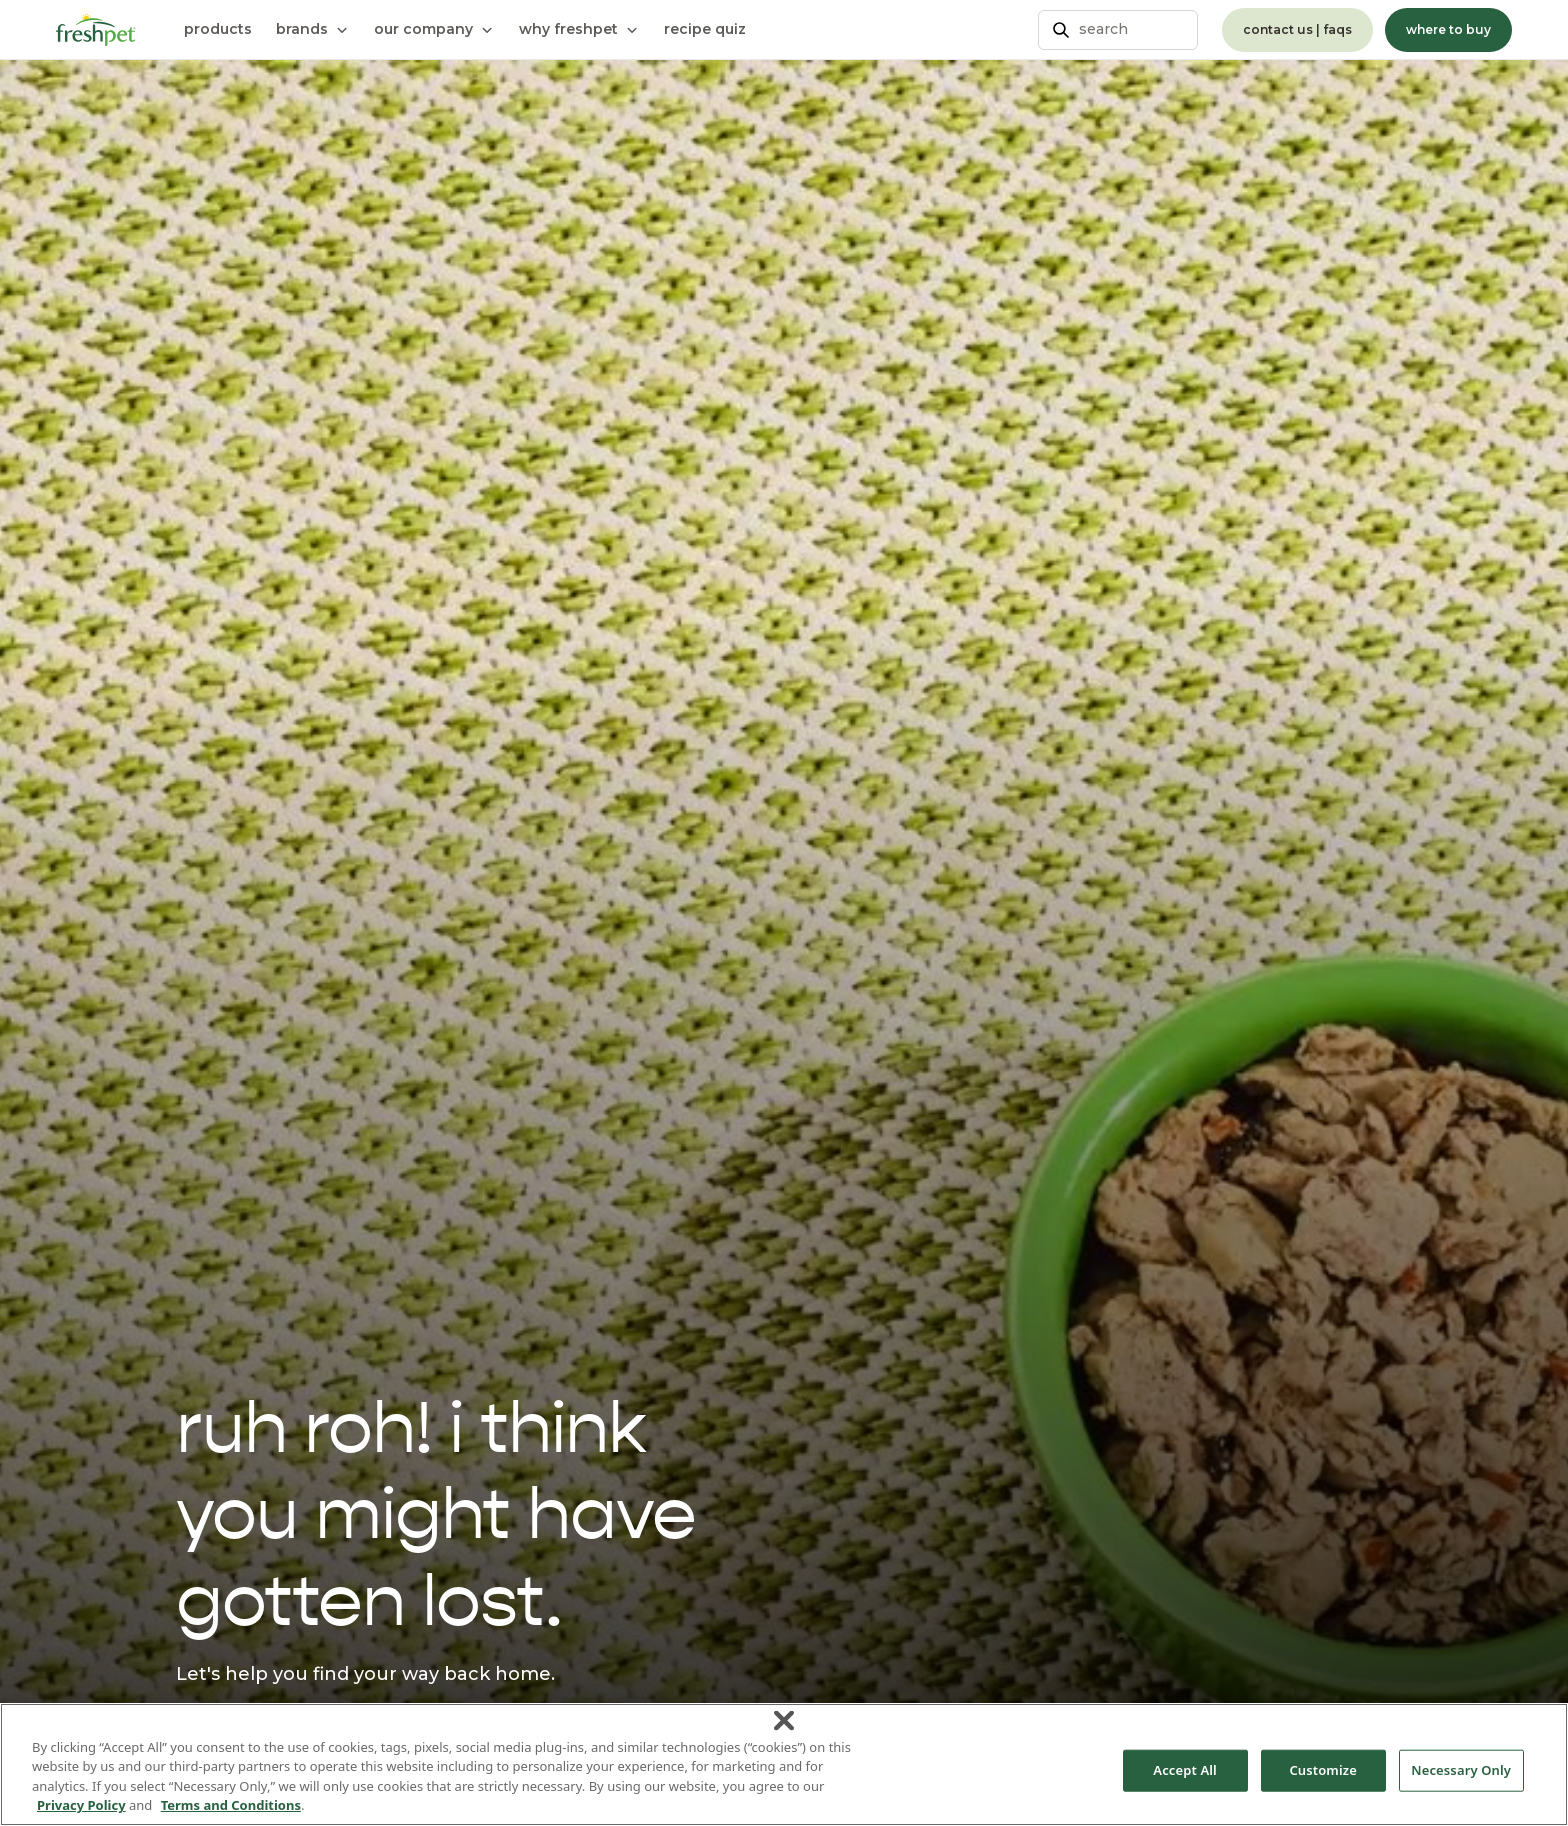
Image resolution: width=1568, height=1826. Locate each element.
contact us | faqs (1297, 29)
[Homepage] (96, 30)
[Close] (784, 1720)
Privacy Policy (81, 1805)
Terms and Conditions (231, 1805)
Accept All (1185, 1770)
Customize (1323, 1770)
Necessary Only (1461, 1770)
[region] (784, 1764)
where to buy (1448, 29)
